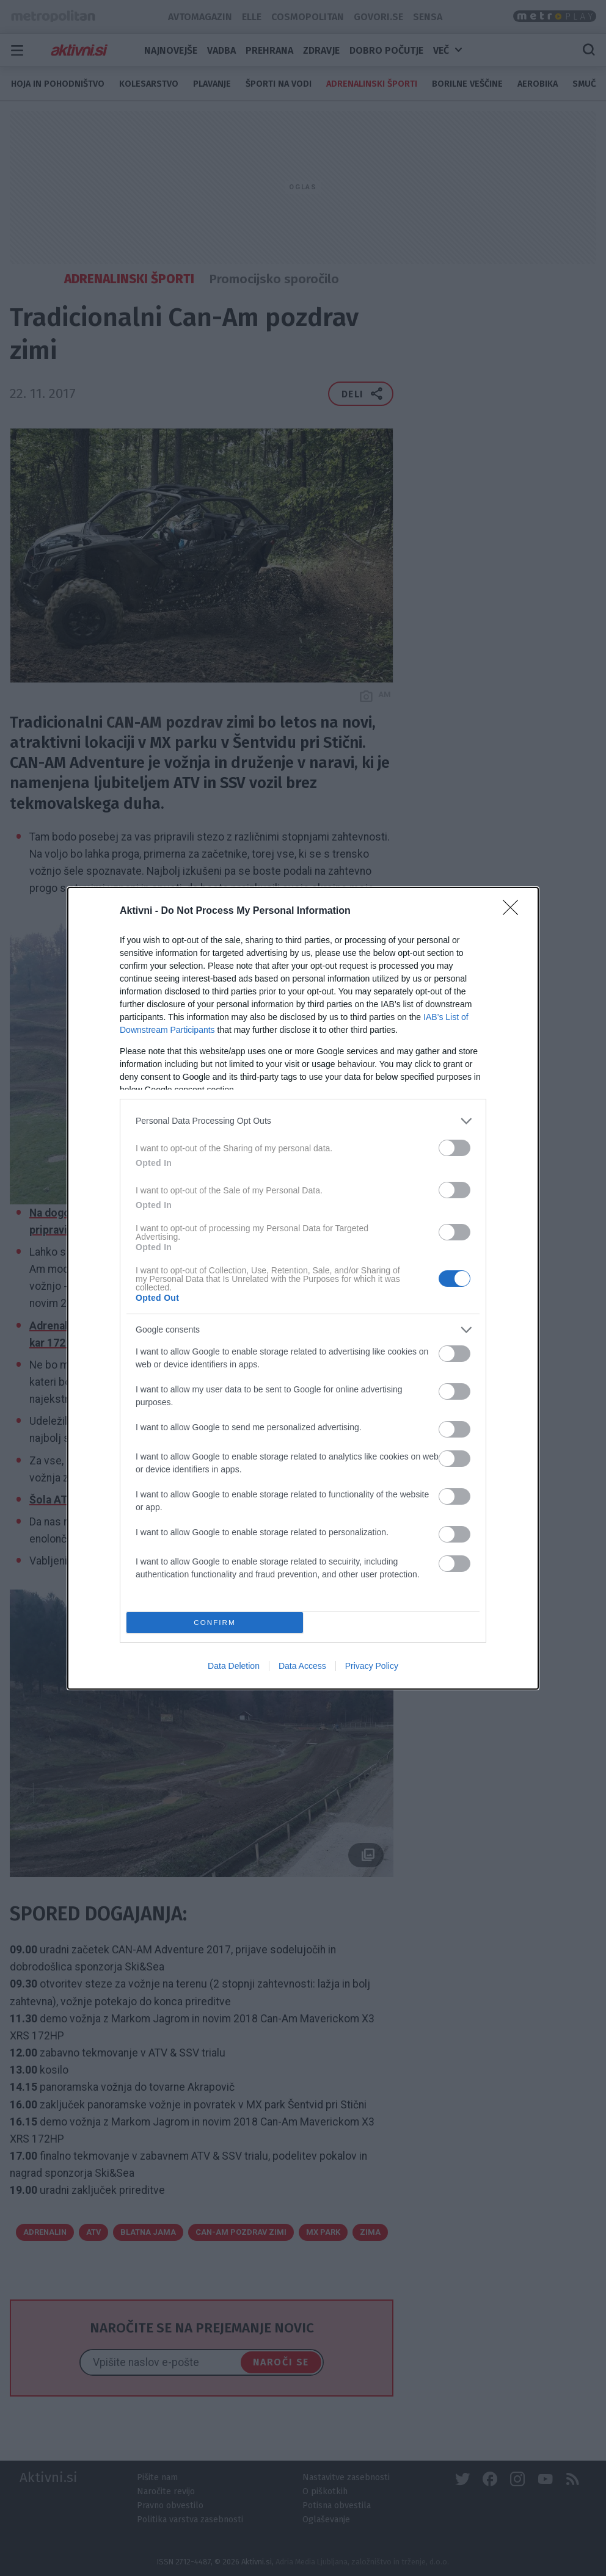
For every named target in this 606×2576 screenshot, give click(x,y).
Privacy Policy (371, 1666)
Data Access (302, 1666)
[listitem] (303, 1121)
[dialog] (303, 1288)
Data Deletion (234, 1666)
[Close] (514, 911)
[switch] (454, 1148)
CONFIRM (215, 1622)
